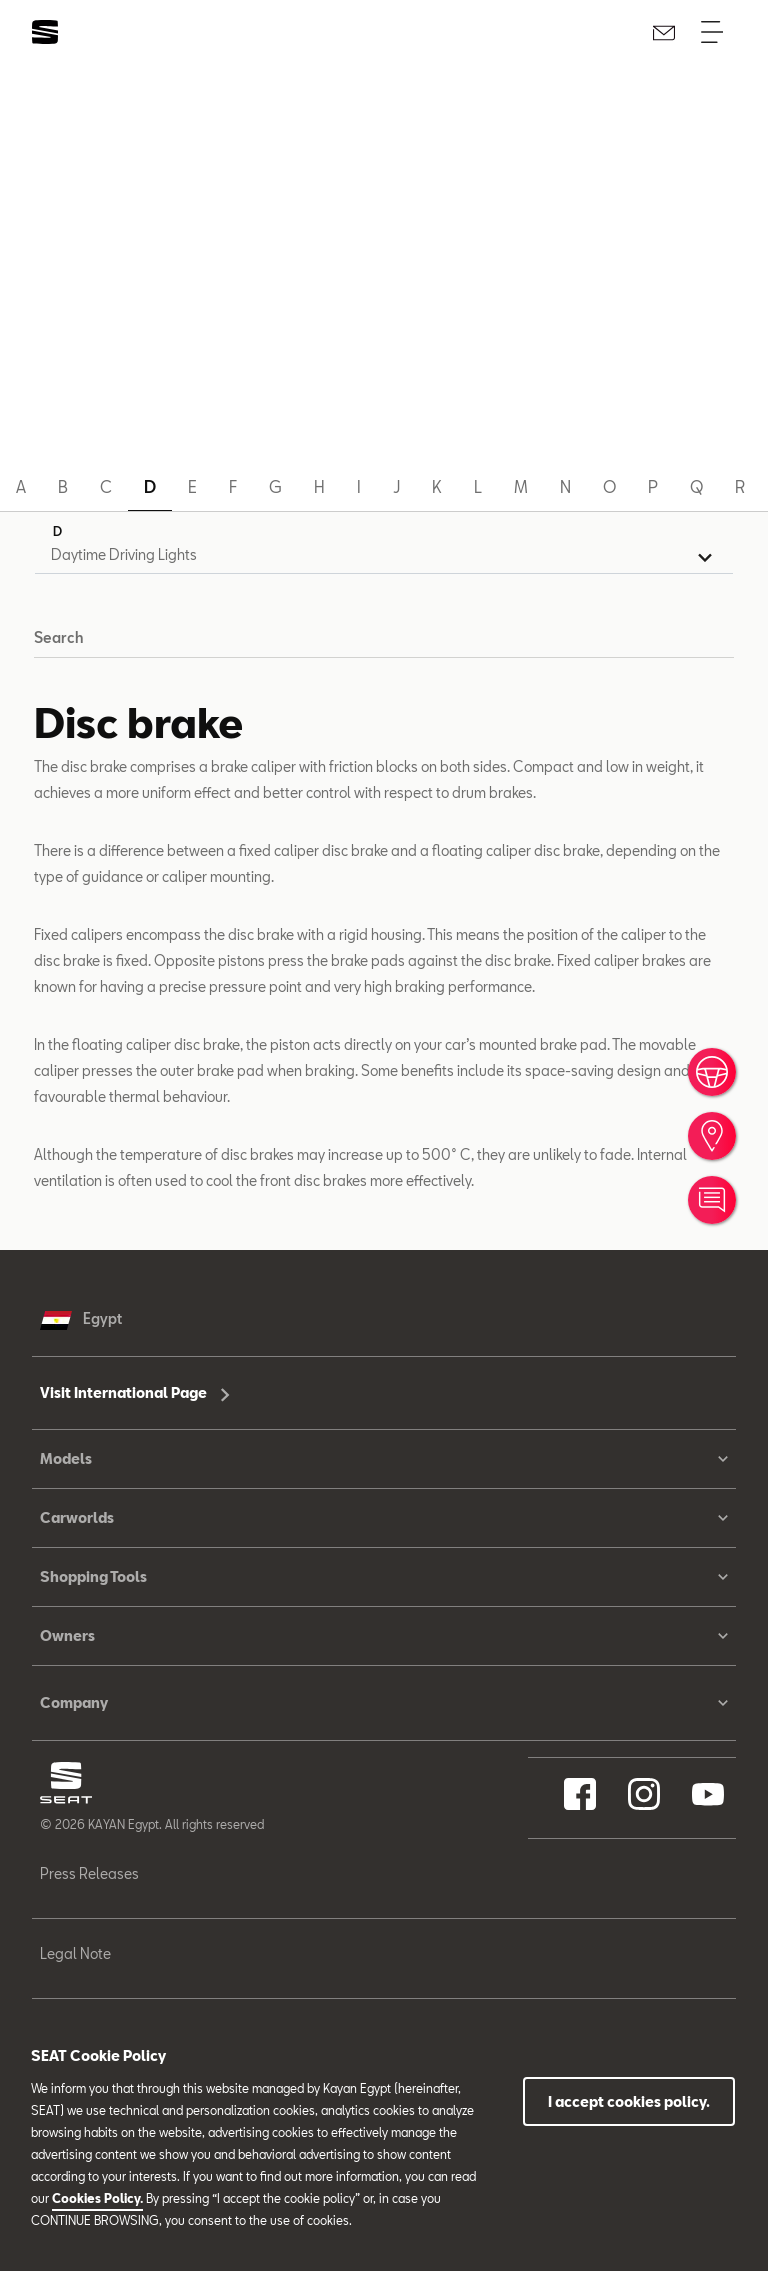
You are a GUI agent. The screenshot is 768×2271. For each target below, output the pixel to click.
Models (384, 1459)
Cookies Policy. (97, 2198)
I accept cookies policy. (629, 2101)
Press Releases (89, 1873)
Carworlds (384, 1518)
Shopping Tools (384, 1577)
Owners (384, 1636)
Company (384, 1703)
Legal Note (75, 1953)
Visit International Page (135, 1392)
